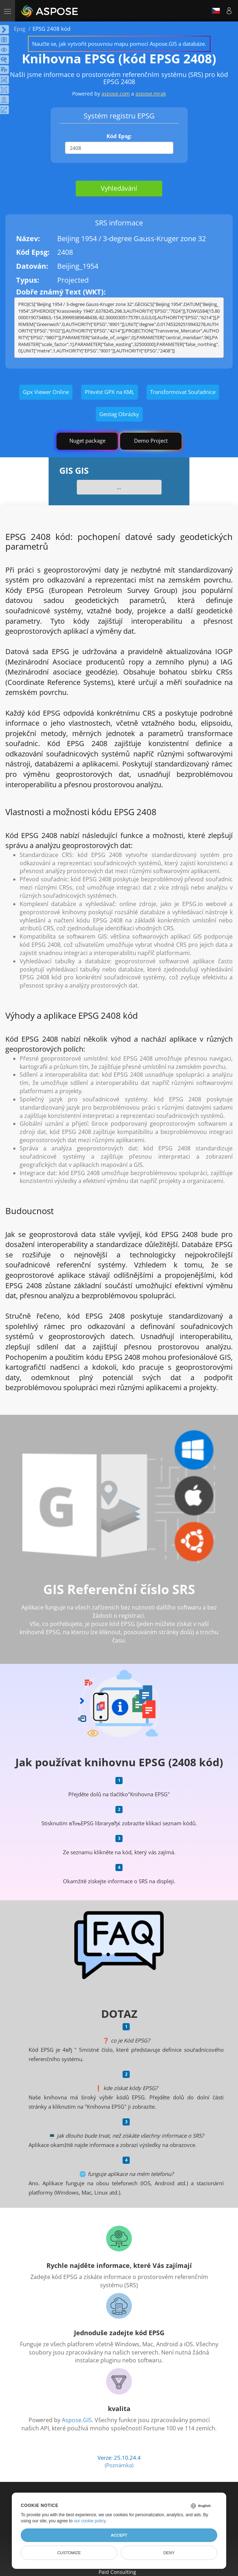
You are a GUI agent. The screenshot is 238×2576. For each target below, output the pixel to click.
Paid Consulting (117, 2571)
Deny (168, 2553)
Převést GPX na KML (109, 391)
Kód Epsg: (119, 136)
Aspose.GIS (77, 2420)
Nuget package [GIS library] (87, 440)
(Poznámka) (119, 2465)
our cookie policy (89, 2520)
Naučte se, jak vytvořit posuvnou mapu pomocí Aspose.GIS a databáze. (119, 43)
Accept (119, 2535)
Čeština (216, 10)
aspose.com (115, 93)
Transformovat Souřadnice (182, 391)
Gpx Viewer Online (46, 391)
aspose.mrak (150, 93)
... (119, 487)
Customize (69, 2553)
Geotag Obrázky (119, 414)
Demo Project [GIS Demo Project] (151, 440)
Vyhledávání (119, 188)
